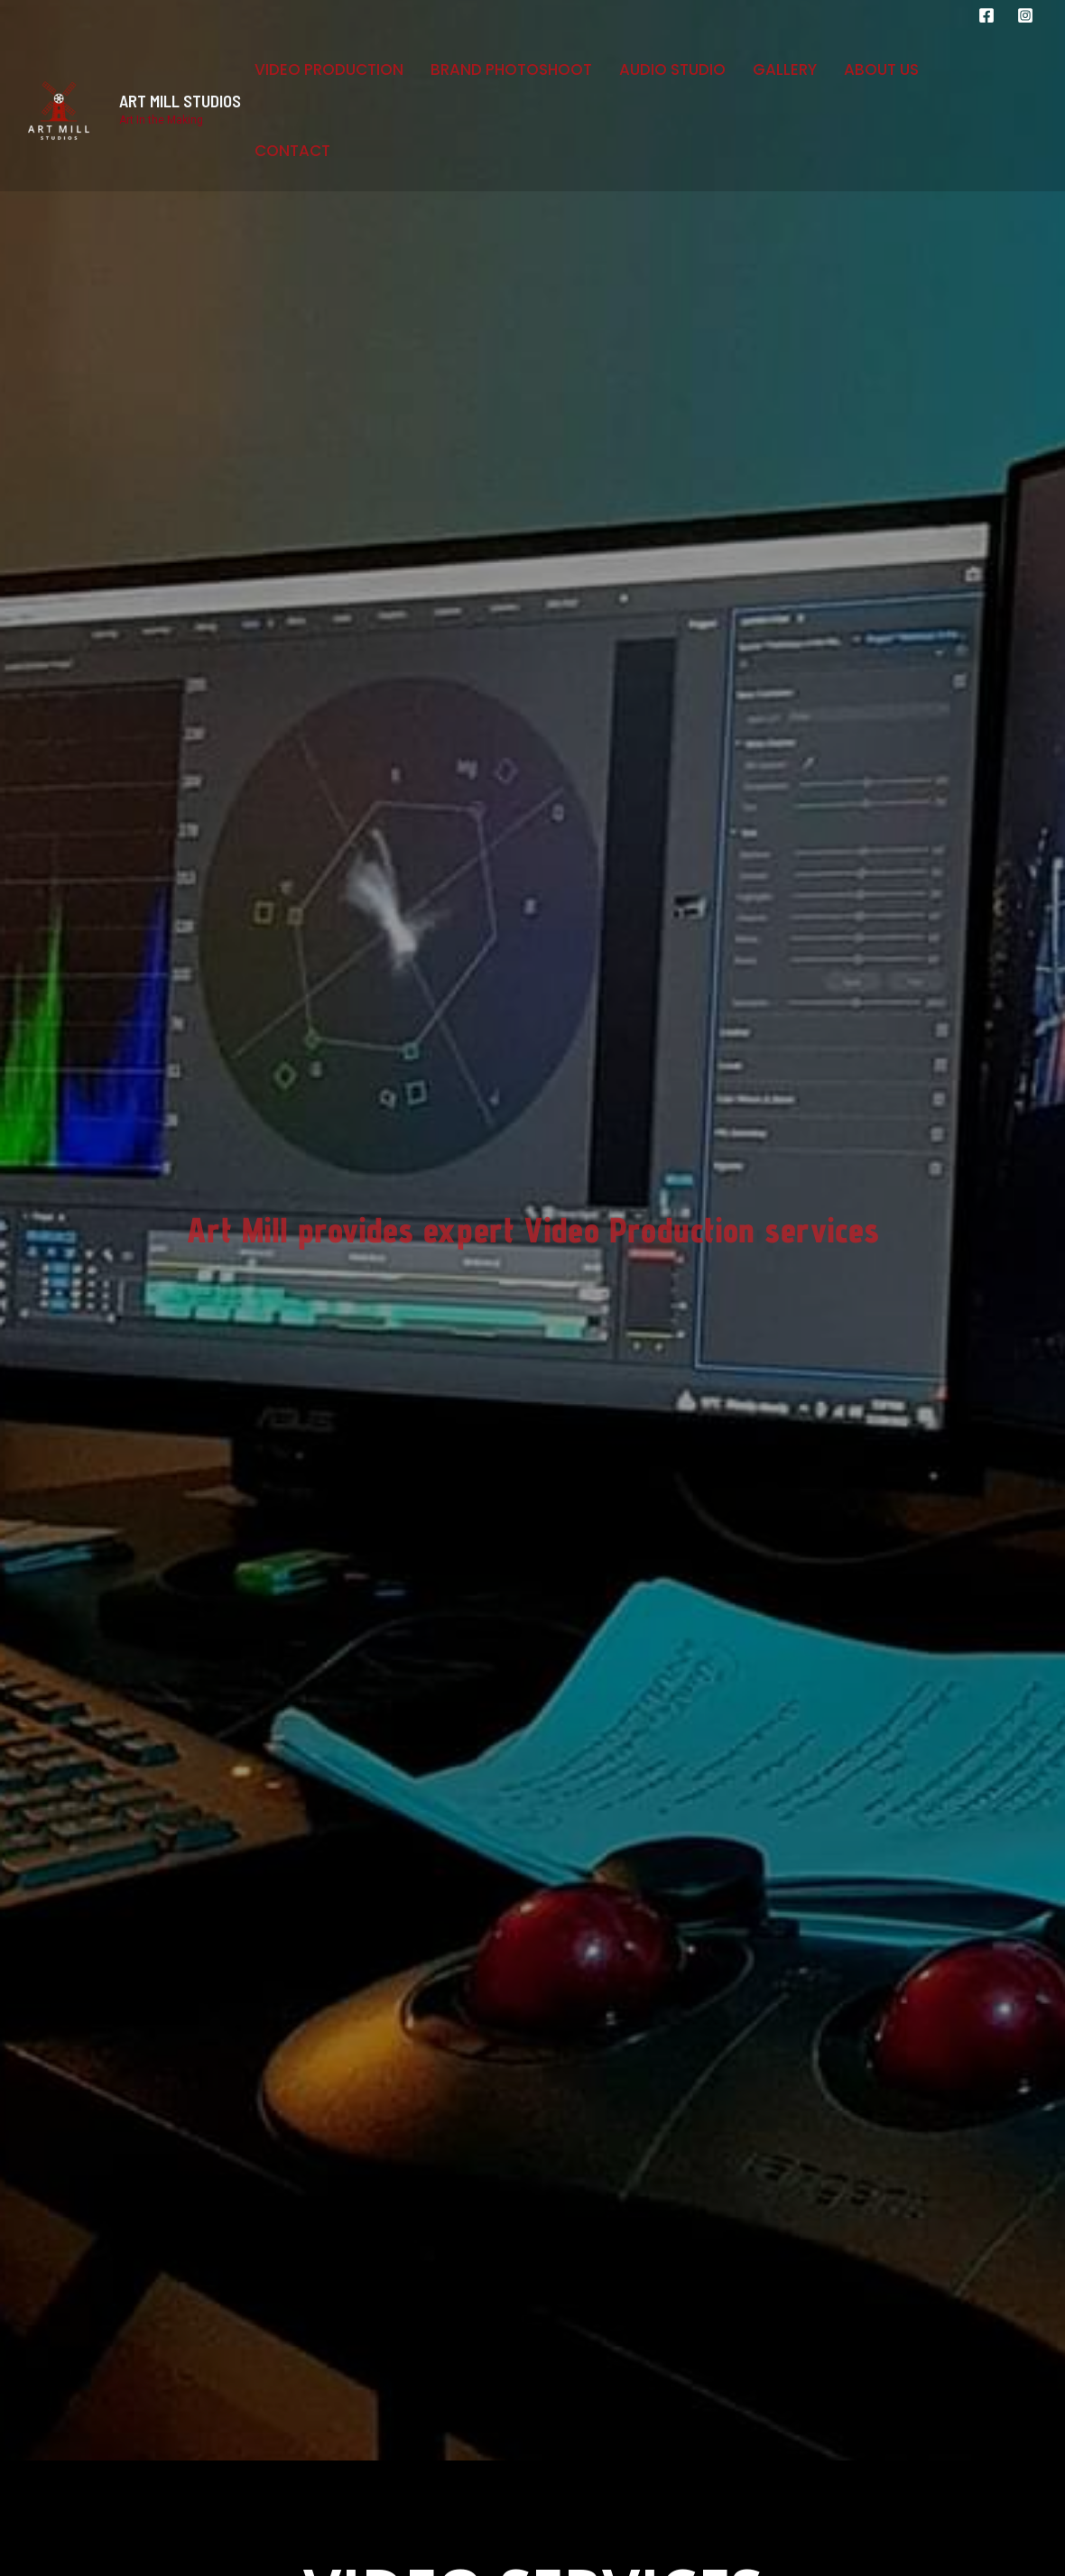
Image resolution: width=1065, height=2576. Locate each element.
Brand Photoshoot (511, 69)
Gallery (785, 69)
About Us (881, 69)
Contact (292, 151)
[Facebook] (986, 15)
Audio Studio (672, 69)
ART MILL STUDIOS (180, 100)
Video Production (329, 69)
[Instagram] (1025, 15)
